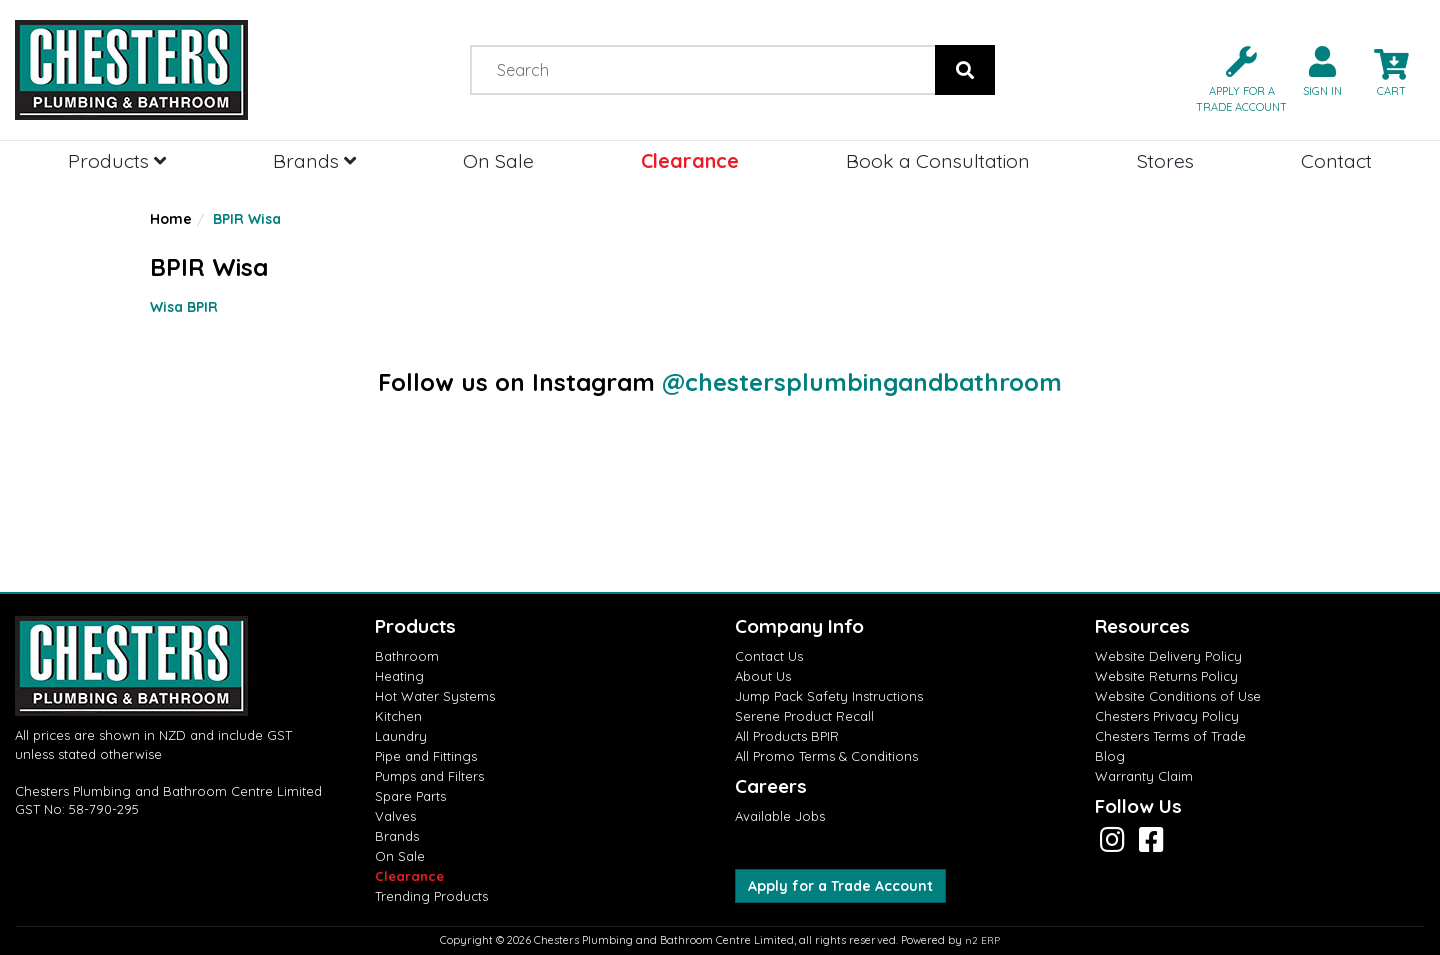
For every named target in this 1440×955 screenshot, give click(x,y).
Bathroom (407, 656)
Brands (314, 160)
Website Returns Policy (1166, 676)
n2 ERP (982, 940)
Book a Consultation (938, 160)
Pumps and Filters (429, 776)
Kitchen (398, 716)
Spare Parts (410, 796)
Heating (399, 676)
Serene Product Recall (804, 716)
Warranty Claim (1144, 776)
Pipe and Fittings (426, 756)
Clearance (690, 160)
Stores (1165, 160)
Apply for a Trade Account (840, 886)
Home (171, 219)
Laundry (401, 736)
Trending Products (431, 896)
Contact (1336, 160)
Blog (1110, 756)
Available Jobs (780, 816)
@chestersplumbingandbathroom (862, 382)
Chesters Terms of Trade (1170, 736)
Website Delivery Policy (1168, 656)
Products (117, 160)
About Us (763, 676)
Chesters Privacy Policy (1167, 716)
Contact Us (769, 656)
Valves (395, 816)
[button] (1233, 77)
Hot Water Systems (435, 696)
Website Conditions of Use (1178, 696)
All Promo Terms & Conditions (826, 756)
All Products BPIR (787, 736)
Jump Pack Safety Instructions (829, 696)
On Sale (498, 160)
